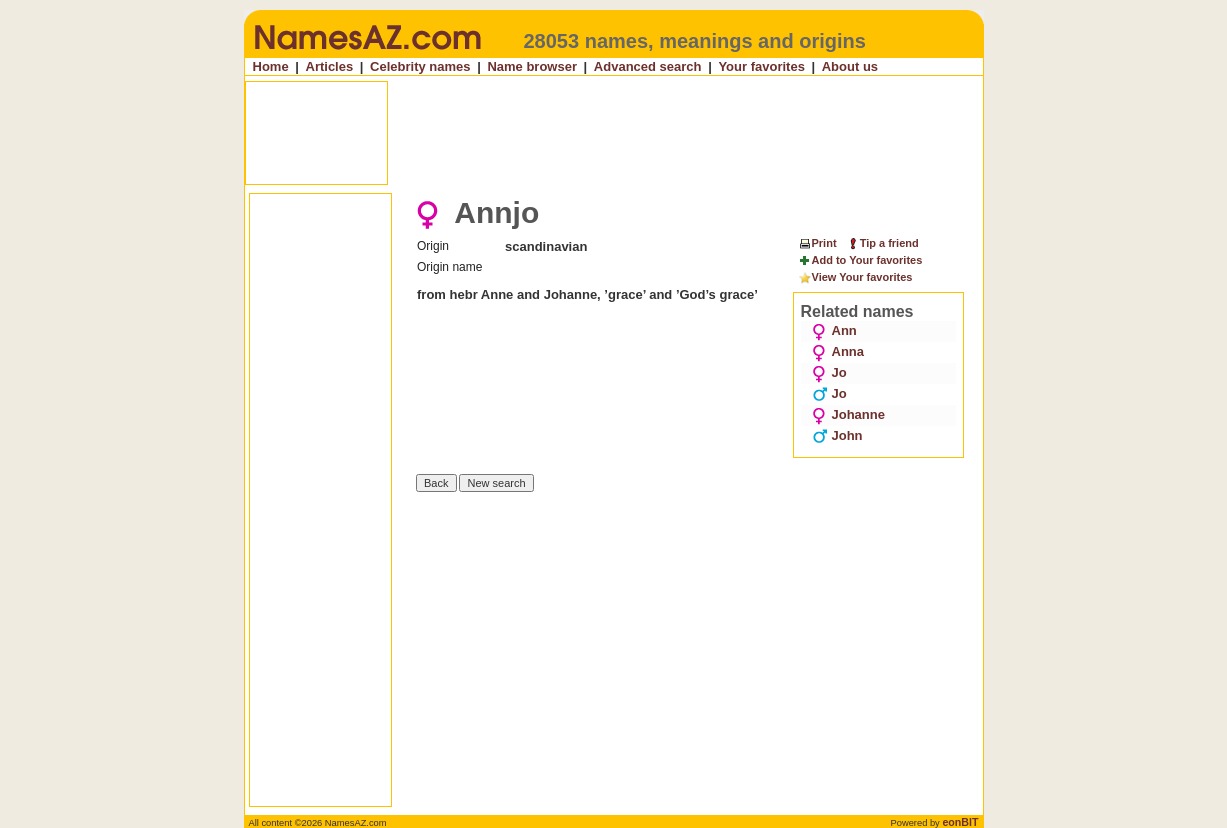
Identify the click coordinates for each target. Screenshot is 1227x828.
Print (817, 243)
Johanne (848, 414)
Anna (838, 351)
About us (850, 66)
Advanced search (648, 66)
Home (271, 66)
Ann (834, 330)
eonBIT (960, 822)
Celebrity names (420, 66)
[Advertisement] (616, 133)
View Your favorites (855, 278)
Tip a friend (882, 243)
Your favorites (761, 66)
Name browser (532, 66)
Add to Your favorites (860, 261)
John (837, 435)
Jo (829, 372)
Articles (330, 66)
